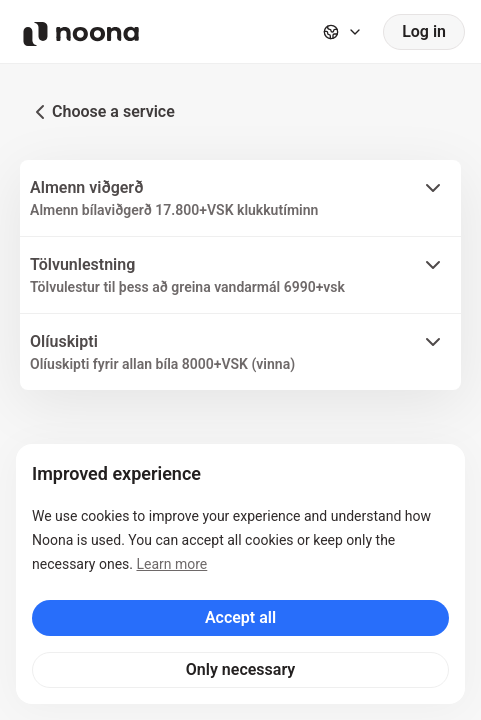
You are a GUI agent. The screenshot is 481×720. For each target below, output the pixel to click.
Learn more (171, 564)
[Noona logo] (81, 34)
